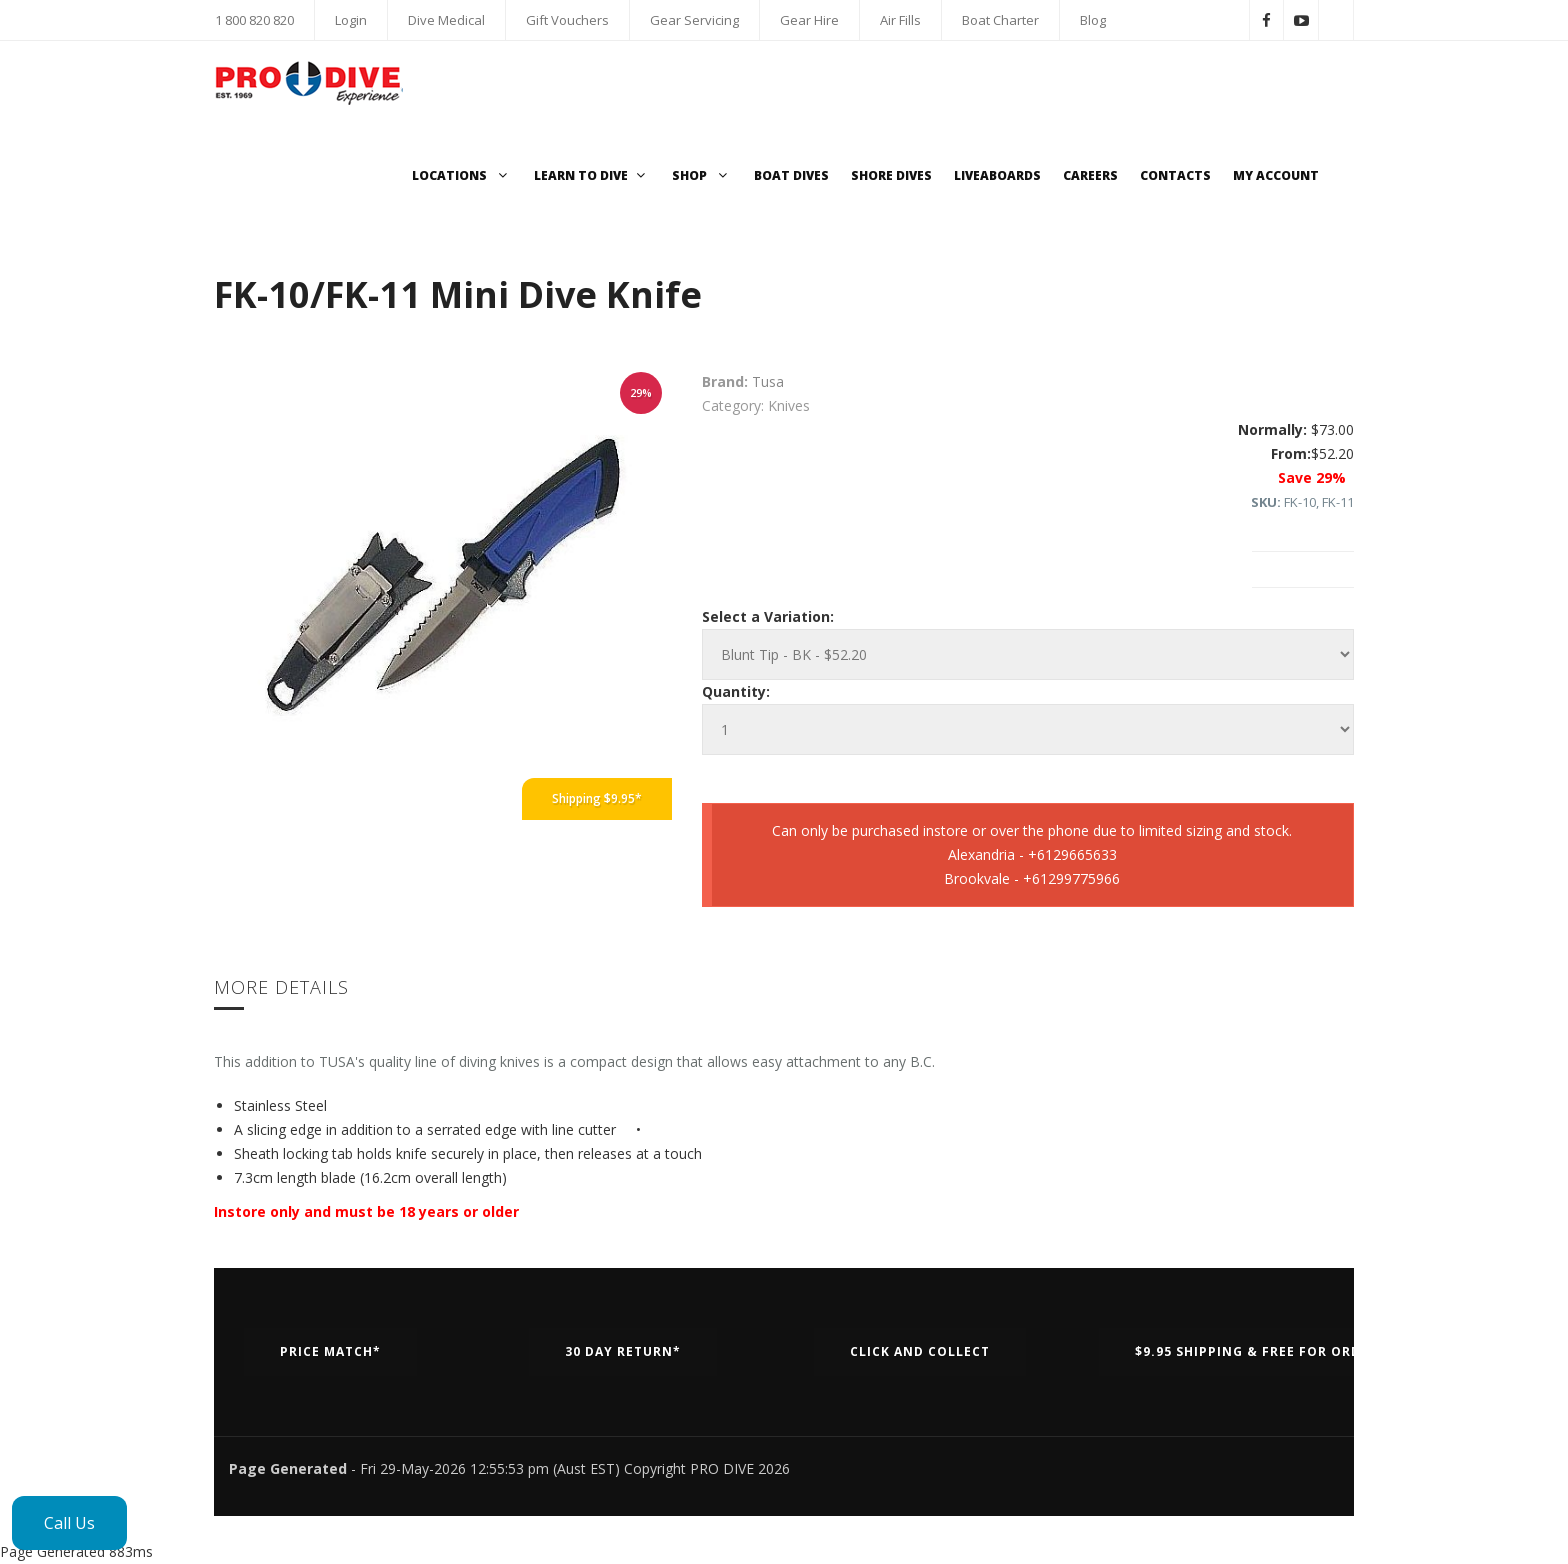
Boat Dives (791, 175)
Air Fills (900, 20)
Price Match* (330, 1351)
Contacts (1175, 175)
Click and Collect (920, 1351)
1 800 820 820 (254, 20)
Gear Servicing (694, 20)
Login (351, 20)
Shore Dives (891, 175)
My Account (1276, 175)
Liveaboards (997, 175)
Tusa (768, 381)
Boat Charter (1000, 20)
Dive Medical (446, 20)
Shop (702, 175)
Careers (1090, 175)
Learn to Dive (592, 175)
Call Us (69, 1523)
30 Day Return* (623, 1351)
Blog (1093, 20)
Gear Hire (809, 20)
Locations (462, 175)
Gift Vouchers (567, 20)
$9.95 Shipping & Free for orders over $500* (1303, 1351)
